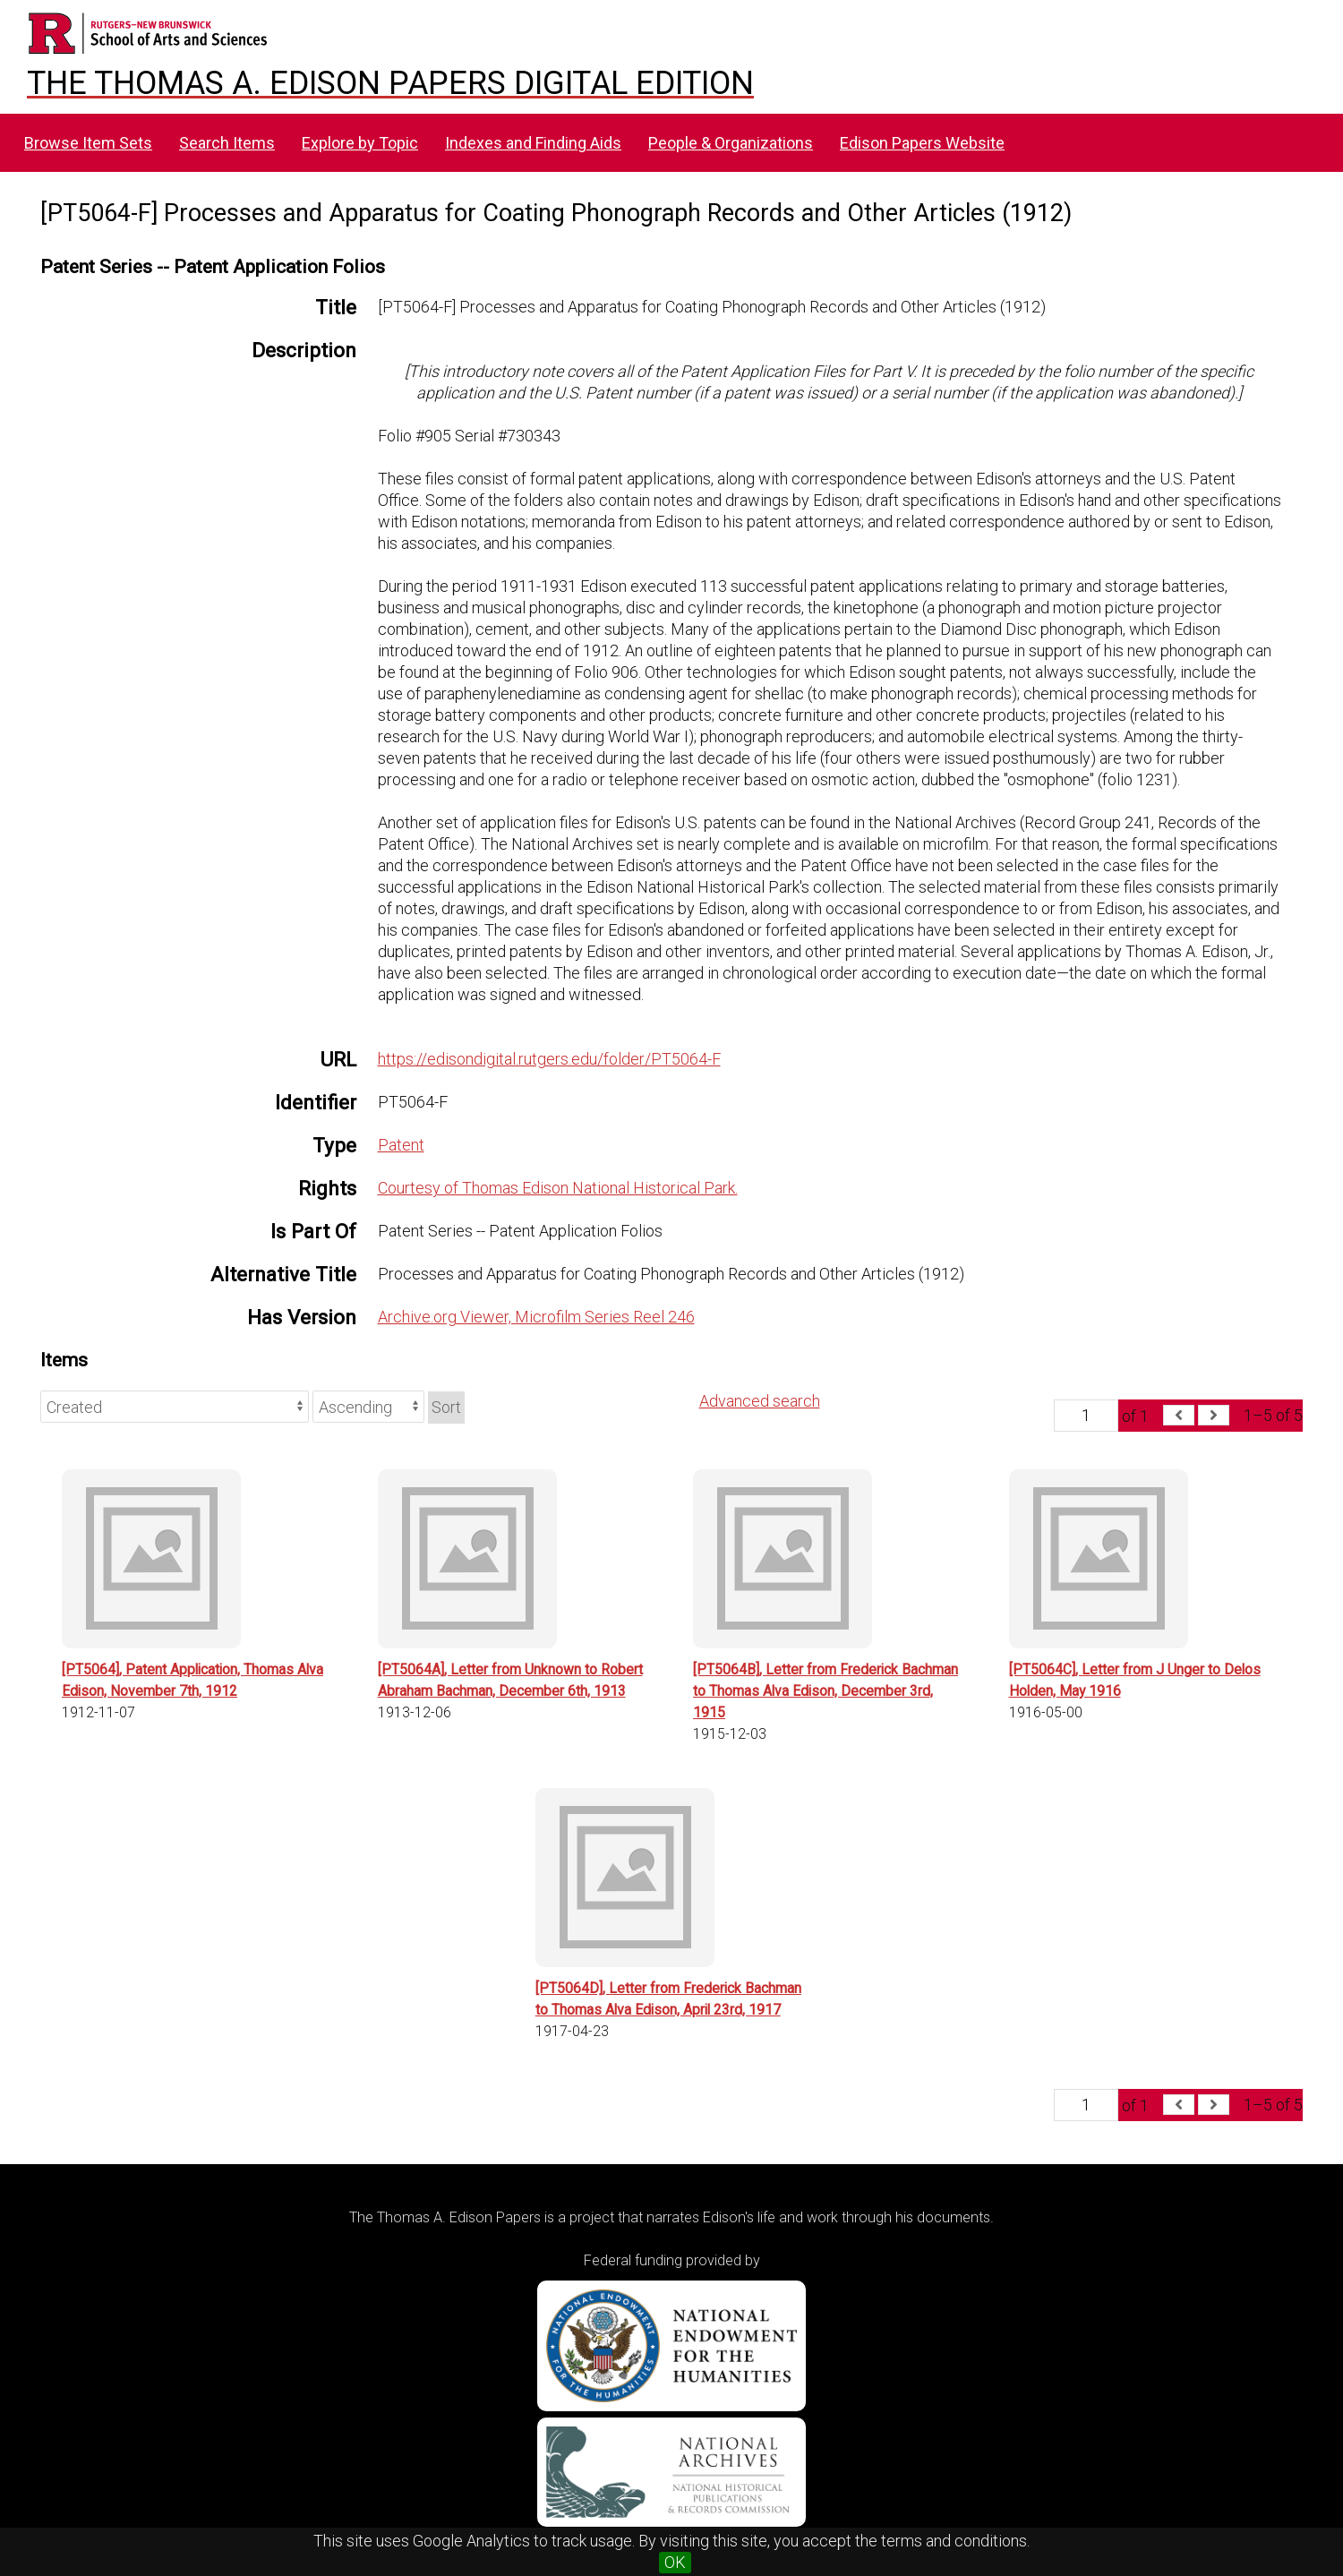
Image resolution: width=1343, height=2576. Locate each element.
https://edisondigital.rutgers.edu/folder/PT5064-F (549, 1058)
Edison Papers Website (922, 142)
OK (675, 2562)
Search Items (227, 142)
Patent (401, 1144)
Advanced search (759, 1400)
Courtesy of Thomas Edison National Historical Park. (558, 1187)
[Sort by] (174, 1407)
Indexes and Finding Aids (533, 142)
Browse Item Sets (88, 142)
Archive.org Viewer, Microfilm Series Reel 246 (536, 1316)
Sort (446, 1407)
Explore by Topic (360, 142)
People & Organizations (730, 142)
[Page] (1086, 1415)
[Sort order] (368, 1407)
